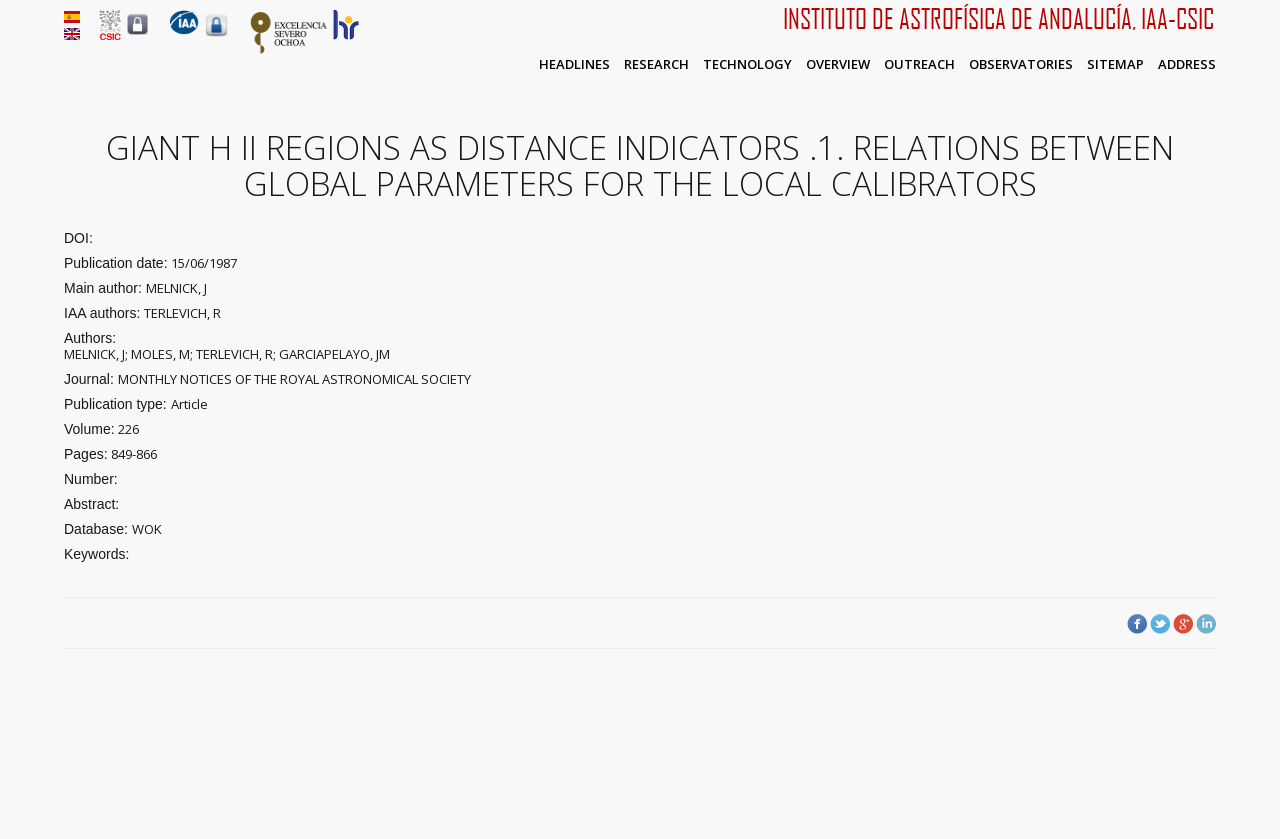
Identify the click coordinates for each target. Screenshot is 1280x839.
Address (1187, 64)
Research (656, 64)
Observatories (1021, 64)
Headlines (574, 64)
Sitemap (1115, 64)
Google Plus (1183, 624)
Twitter (1160, 624)
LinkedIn (1206, 624)
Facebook (1137, 624)
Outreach (919, 64)
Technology (747, 64)
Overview (838, 64)
